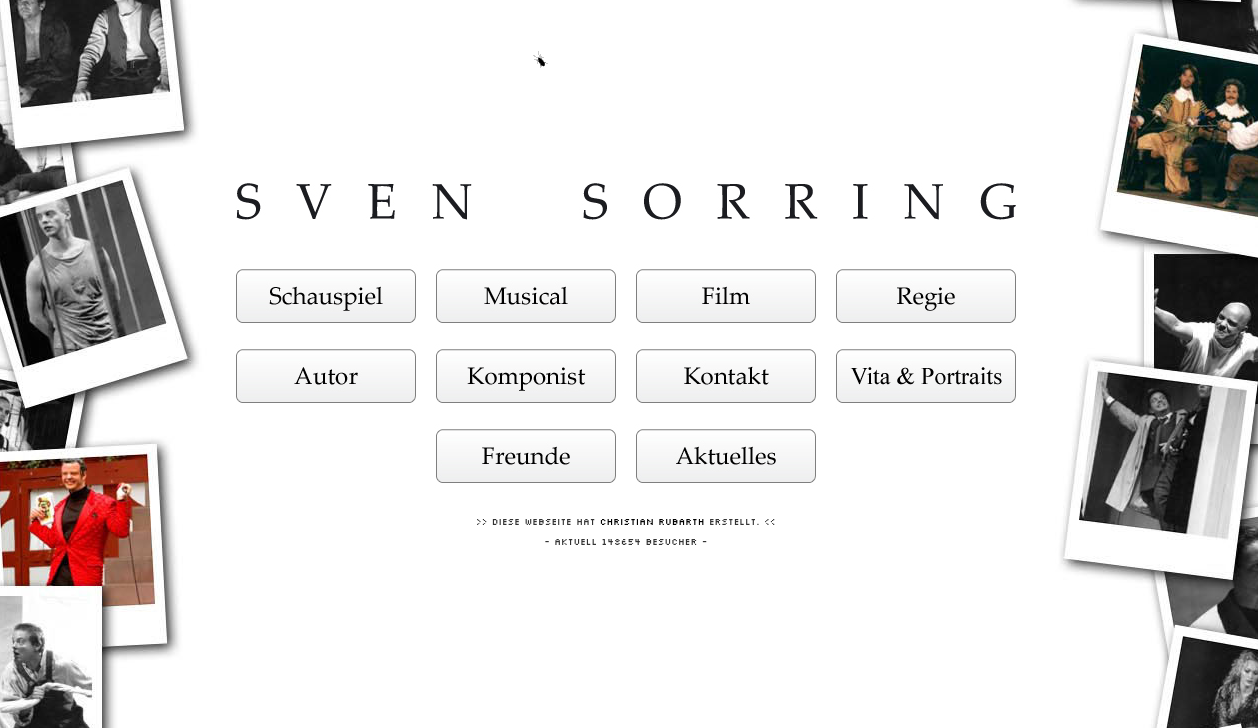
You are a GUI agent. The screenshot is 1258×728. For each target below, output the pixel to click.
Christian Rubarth (652, 517)
